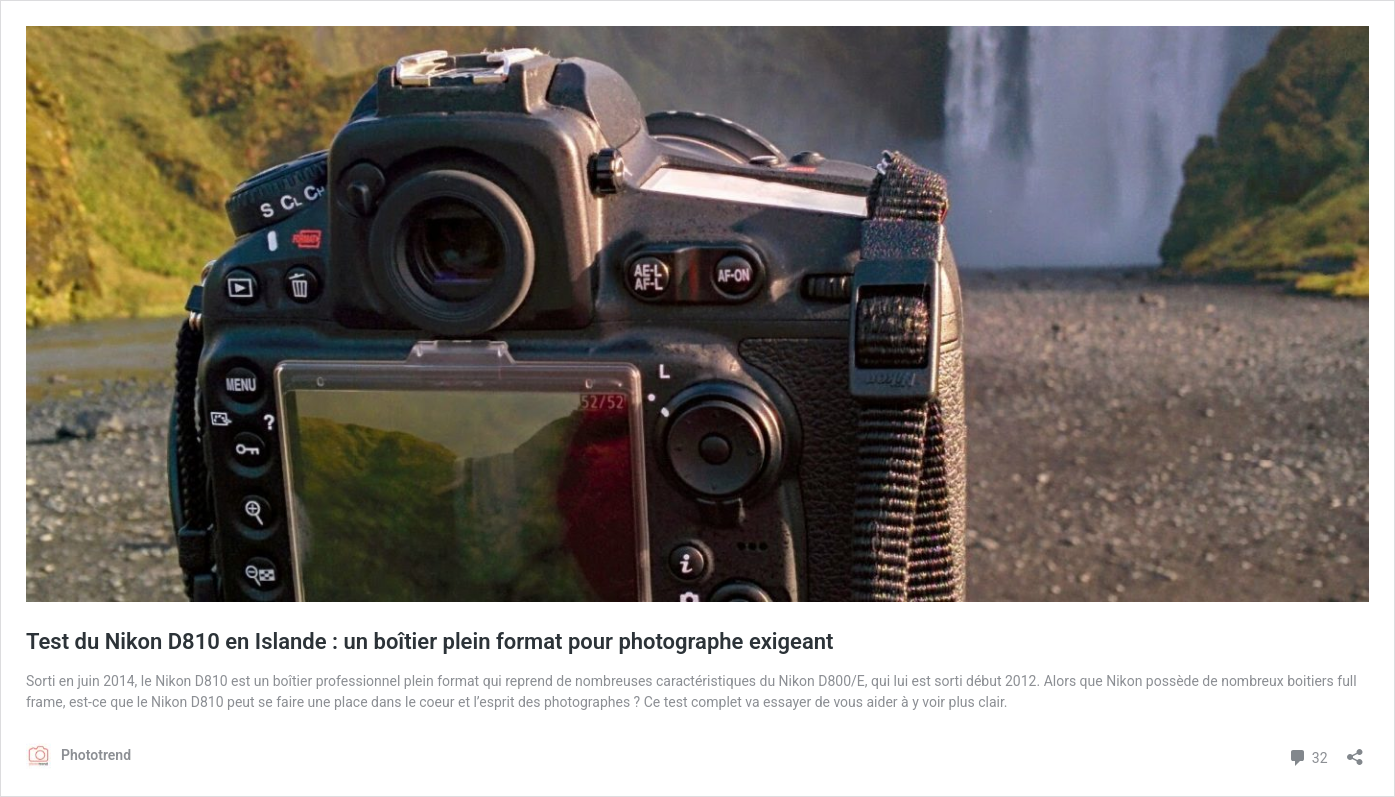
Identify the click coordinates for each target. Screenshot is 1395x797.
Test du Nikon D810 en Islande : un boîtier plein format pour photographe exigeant (429, 641)
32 (1307, 755)
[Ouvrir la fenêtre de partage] (1355, 750)
